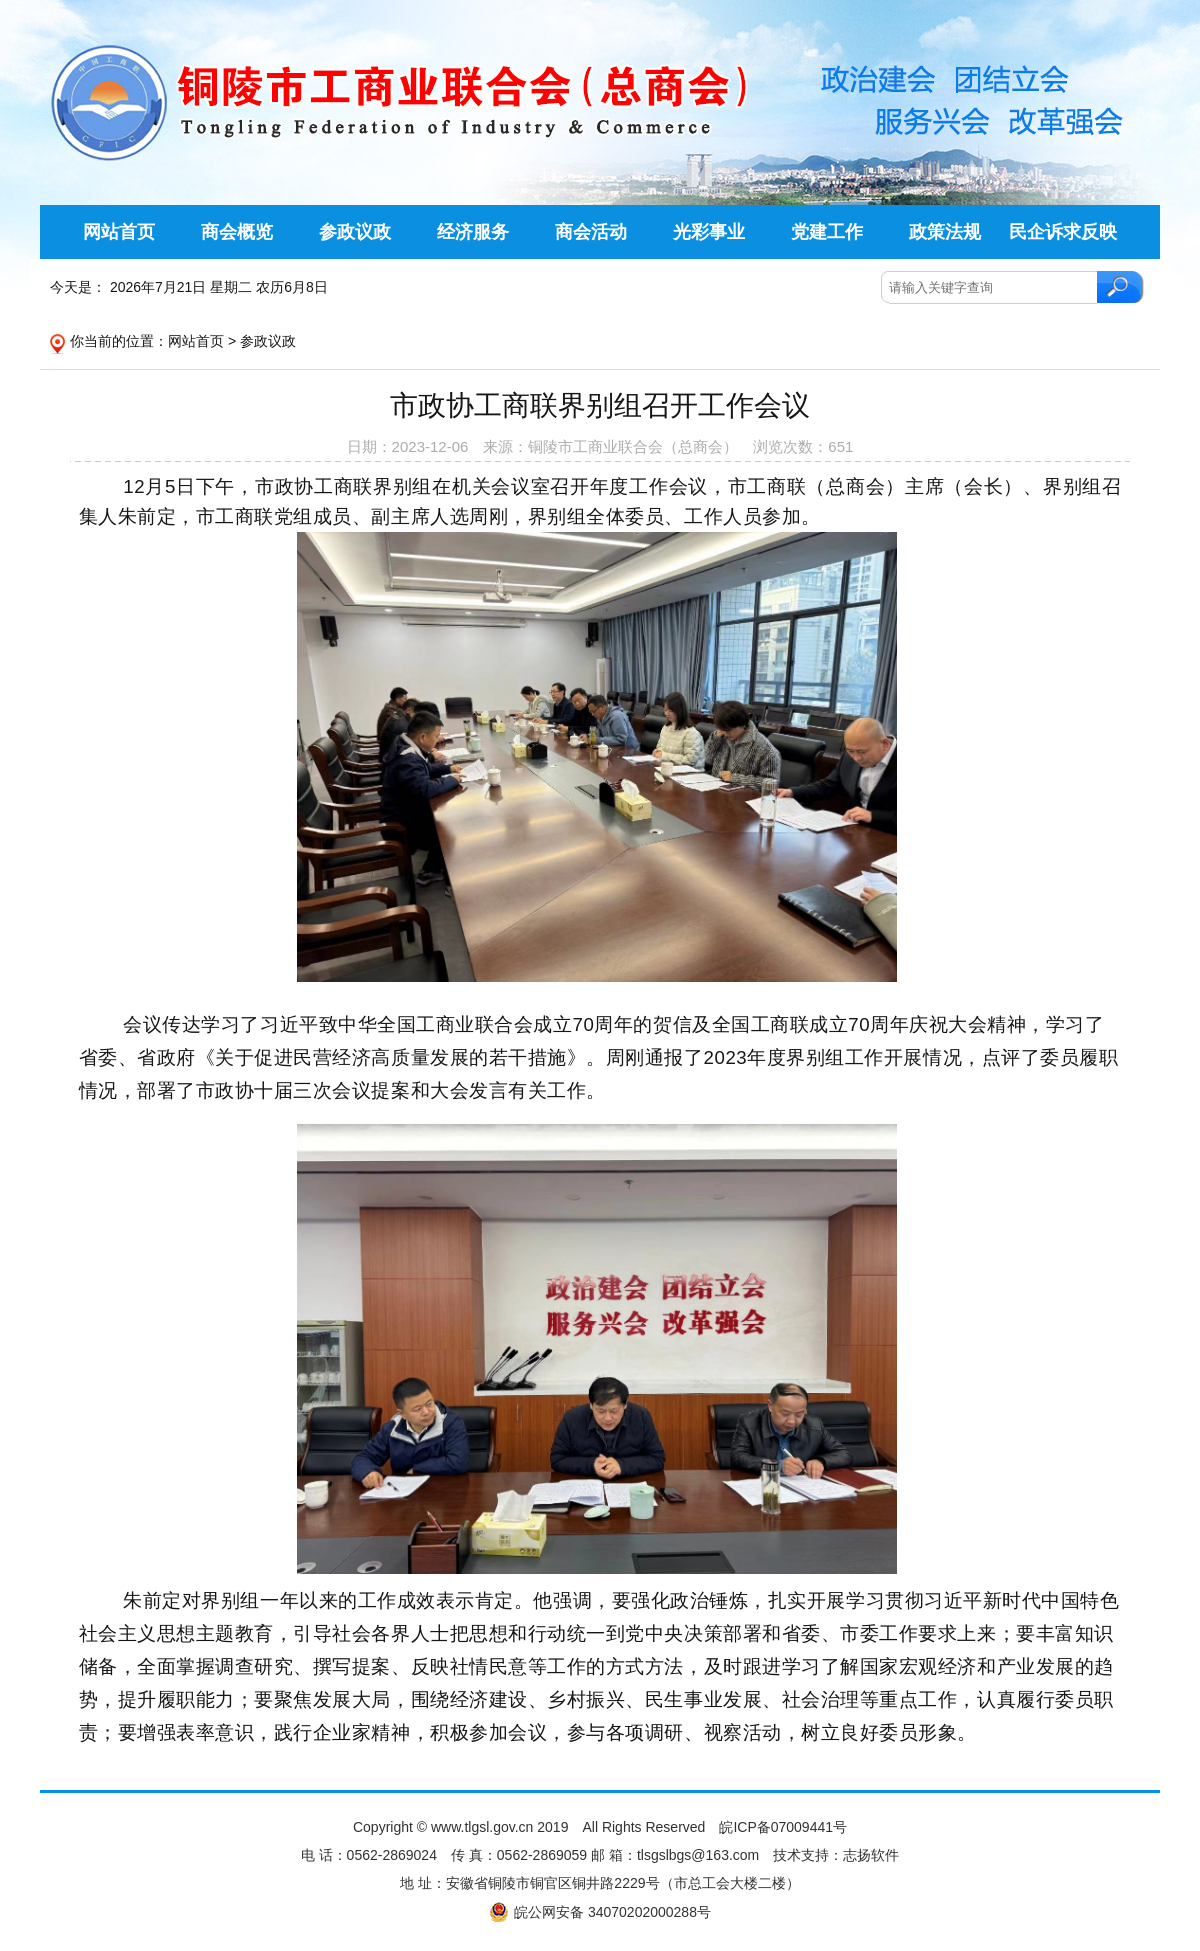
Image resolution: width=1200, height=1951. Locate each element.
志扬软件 (871, 1855)
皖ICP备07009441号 (783, 1827)
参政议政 (268, 341)
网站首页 (196, 341)
